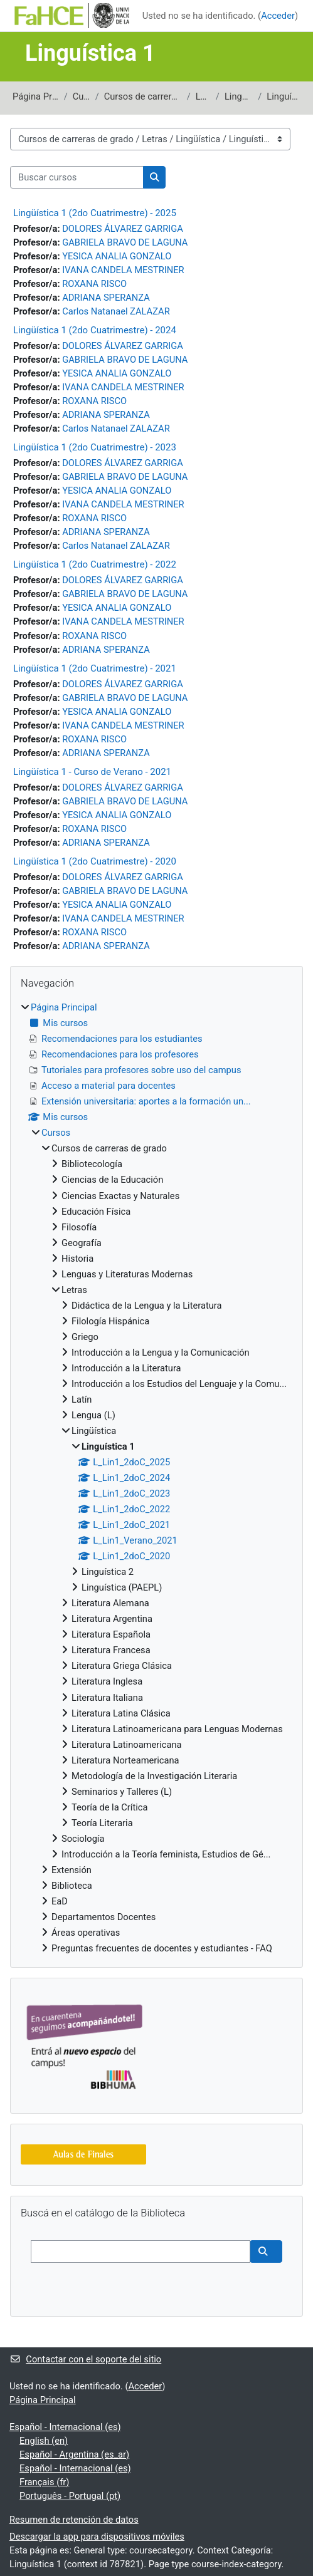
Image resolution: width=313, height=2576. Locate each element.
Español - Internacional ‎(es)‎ (65, 2427)
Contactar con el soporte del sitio (85, 2359)
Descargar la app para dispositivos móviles (96, 2536)
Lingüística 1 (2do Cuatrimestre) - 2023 (94, 447)
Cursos (81, 96)
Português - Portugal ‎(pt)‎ (69, 2495)
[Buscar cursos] (77, 177)
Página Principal (36, 96)
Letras (203, 96)
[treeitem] (156, 1477)
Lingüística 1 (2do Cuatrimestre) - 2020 (94, 861)
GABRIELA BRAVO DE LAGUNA (125, 242)
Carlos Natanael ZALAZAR (116, 311)
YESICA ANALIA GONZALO (116, 256)
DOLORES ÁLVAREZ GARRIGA (122, 228)
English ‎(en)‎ (43, 2440)
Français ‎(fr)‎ (44, 2482)
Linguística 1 (283, 96)
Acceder (278, 15)
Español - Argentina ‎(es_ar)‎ (74, 2454)
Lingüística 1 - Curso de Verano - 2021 (92, 771)
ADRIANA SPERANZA (106, 297)
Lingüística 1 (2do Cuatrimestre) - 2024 (94, 330)
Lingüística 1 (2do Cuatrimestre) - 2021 (94, 668)
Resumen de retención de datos (74, 2519)
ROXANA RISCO (94, 283)
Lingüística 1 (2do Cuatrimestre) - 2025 (94, 213)
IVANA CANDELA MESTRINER (123, 270)
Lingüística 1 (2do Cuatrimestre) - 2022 (94, 564)
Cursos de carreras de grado (143, 96)
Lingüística (239, 96)
